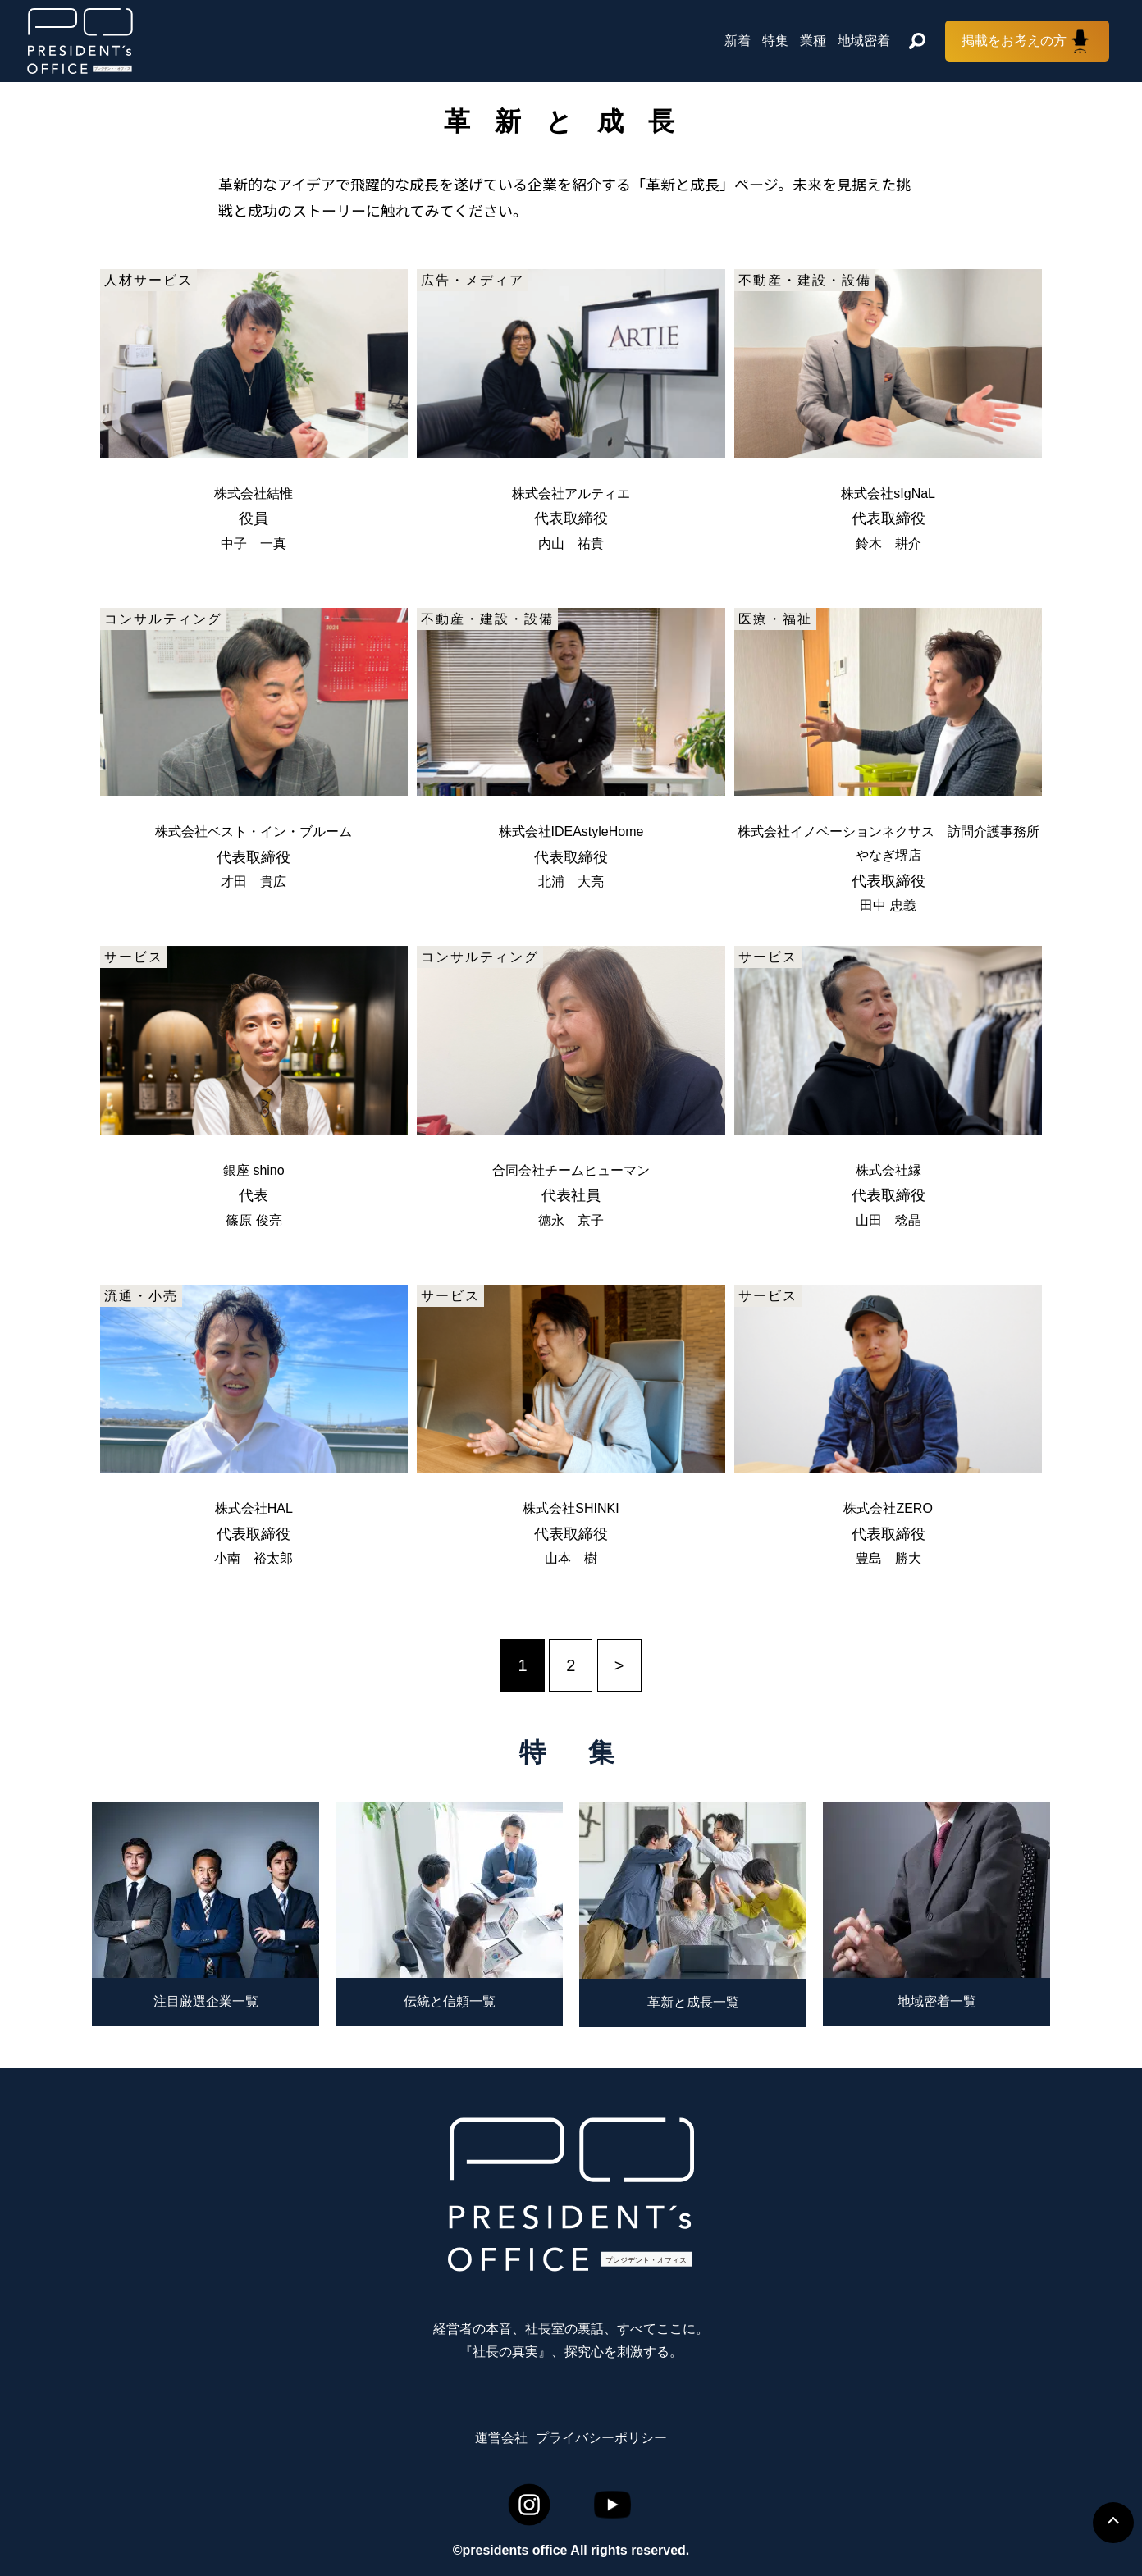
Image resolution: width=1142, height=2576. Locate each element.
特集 (775, 41)
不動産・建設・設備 (804, 280)
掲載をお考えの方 (1014, 41)
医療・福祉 (775, 619)
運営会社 (501, 2438)
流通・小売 (141, 1296)
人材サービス (148, 280)
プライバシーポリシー (601, 2438)
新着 (737, 41)
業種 (813, 41)
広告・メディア (472, 280)
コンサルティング (163, 619)
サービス (133, 957)
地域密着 (864, 41)
